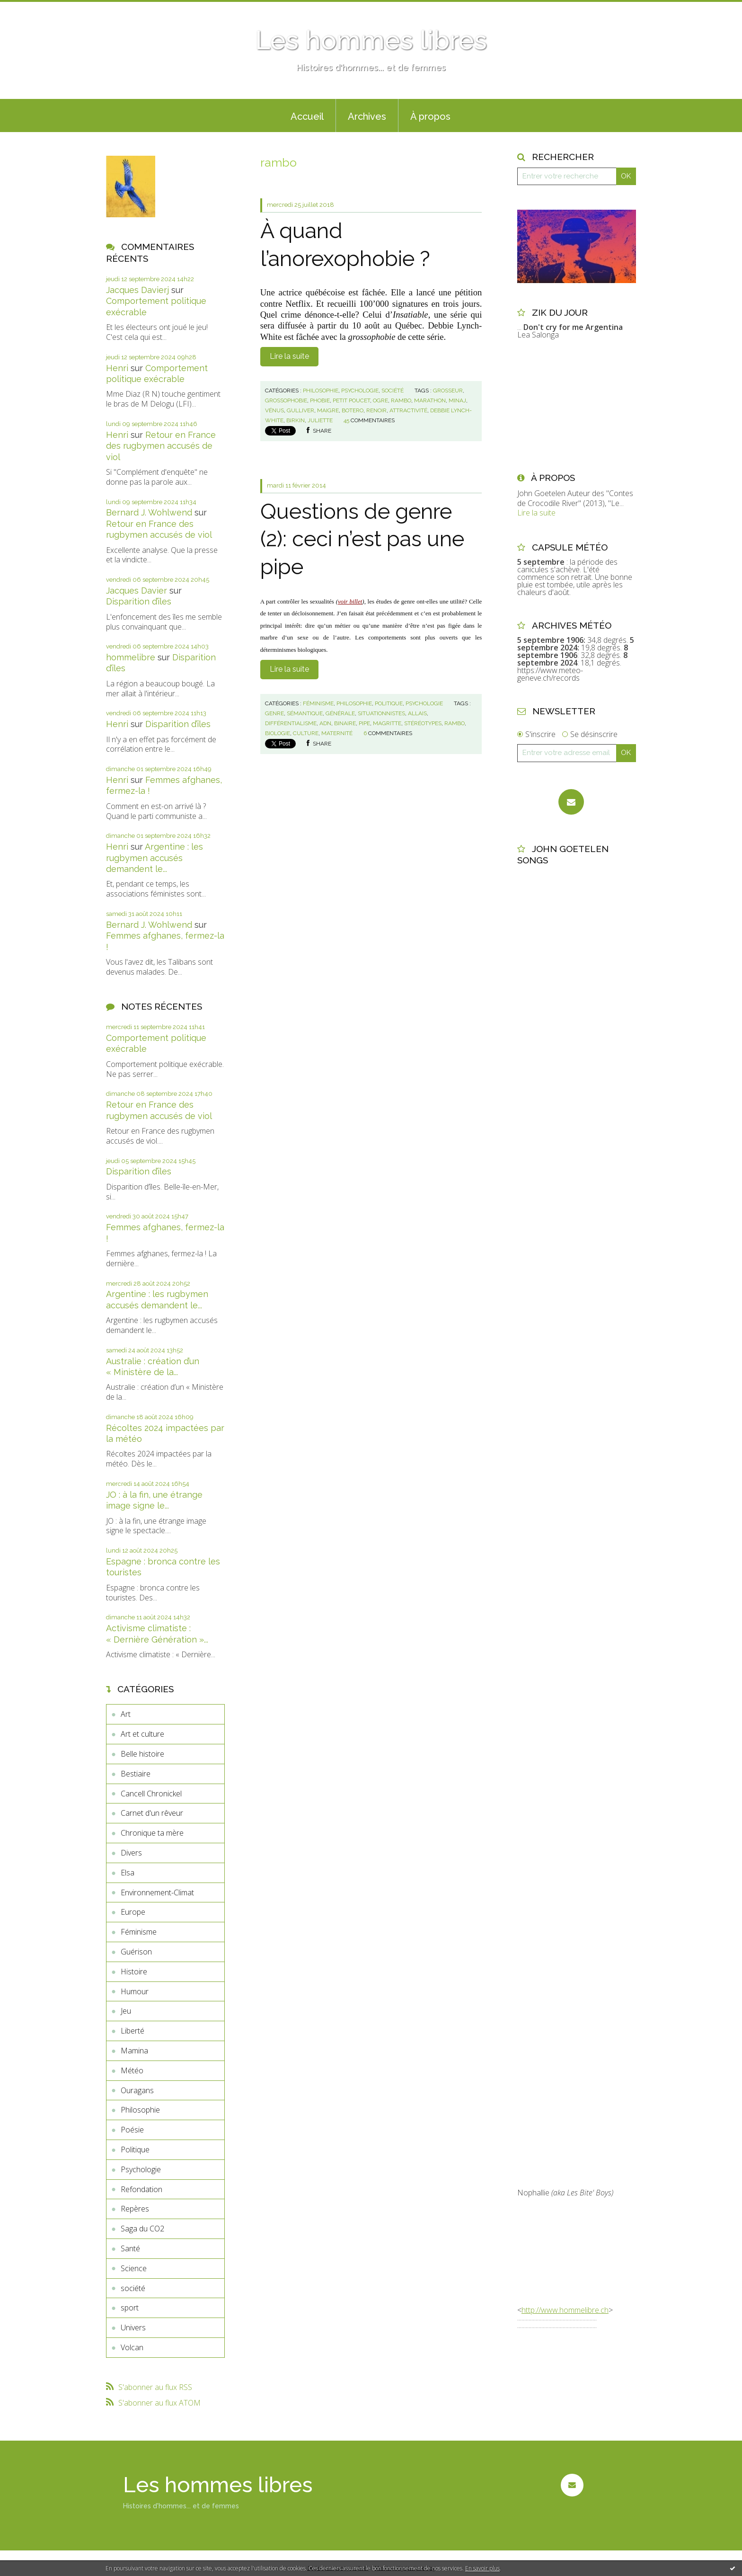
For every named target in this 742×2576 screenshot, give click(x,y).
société (133, 2288)
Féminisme (139, 1932)
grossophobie (286, 400)
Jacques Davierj (137, 290)
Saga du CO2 (142, 2228)
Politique (135, 2149)
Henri (117, 368)
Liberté (132, 2030)
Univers (133, 2327)
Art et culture (142, 1734)
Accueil (307, 116)
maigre (328, 410)
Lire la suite (289, 356)
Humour (135, 1991)
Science (134, 2268)
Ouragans (137, 2090)
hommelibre (130, 657)
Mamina (134, 2050)
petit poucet (351, 400)
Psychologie (141, 2169)
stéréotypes (423, 723)
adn (325, 723)
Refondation (141, 2189)
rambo (401, 400)
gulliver (300, 410)
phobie (320, 400)
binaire (345, 723)
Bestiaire (135, 1773)
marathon (430, 400)
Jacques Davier (136, 590)
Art (126, 1714)
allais (417, 713)
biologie (277, 733)
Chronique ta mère (152, 1833)
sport (130, 2307)
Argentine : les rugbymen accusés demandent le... (154, 858)
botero (352, 410)
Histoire (134, 1971)
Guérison (136, 1951)
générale (340, 713)
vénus (274, 410)
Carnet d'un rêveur (152, 1813)
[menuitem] (307, 115)
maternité (337, 733)
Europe (133, 1912)
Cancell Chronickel (151, 1793)
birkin (295, 420)
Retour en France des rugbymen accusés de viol (161, 446)
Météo (132, 2070)
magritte (387, 723)
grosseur (448, 390)
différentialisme (291, 723)
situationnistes (381, 713)
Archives (367, 116)
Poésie (132, 2129)
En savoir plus (482, 2568)
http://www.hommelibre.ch (565, 2310)
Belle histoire (142, 1754)
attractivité (408, 410)
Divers (131, 1853)
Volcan (132, 2347)
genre (274, 713)
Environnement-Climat (157, 1892)
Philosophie (140, 2110)
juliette (320, 420)
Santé (130, 2248)
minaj (457, 400)
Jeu (126, 2011)
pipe (364, 723)
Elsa (127, 1872)
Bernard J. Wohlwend (149, 512)
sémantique (305, 713)
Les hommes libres (371, 40)
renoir (376, 410)
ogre (380, 400)
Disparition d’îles (138, 601)
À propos (430, 116)
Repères (135, 2208)
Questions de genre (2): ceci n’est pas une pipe (362, 539)
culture (305, 733)
